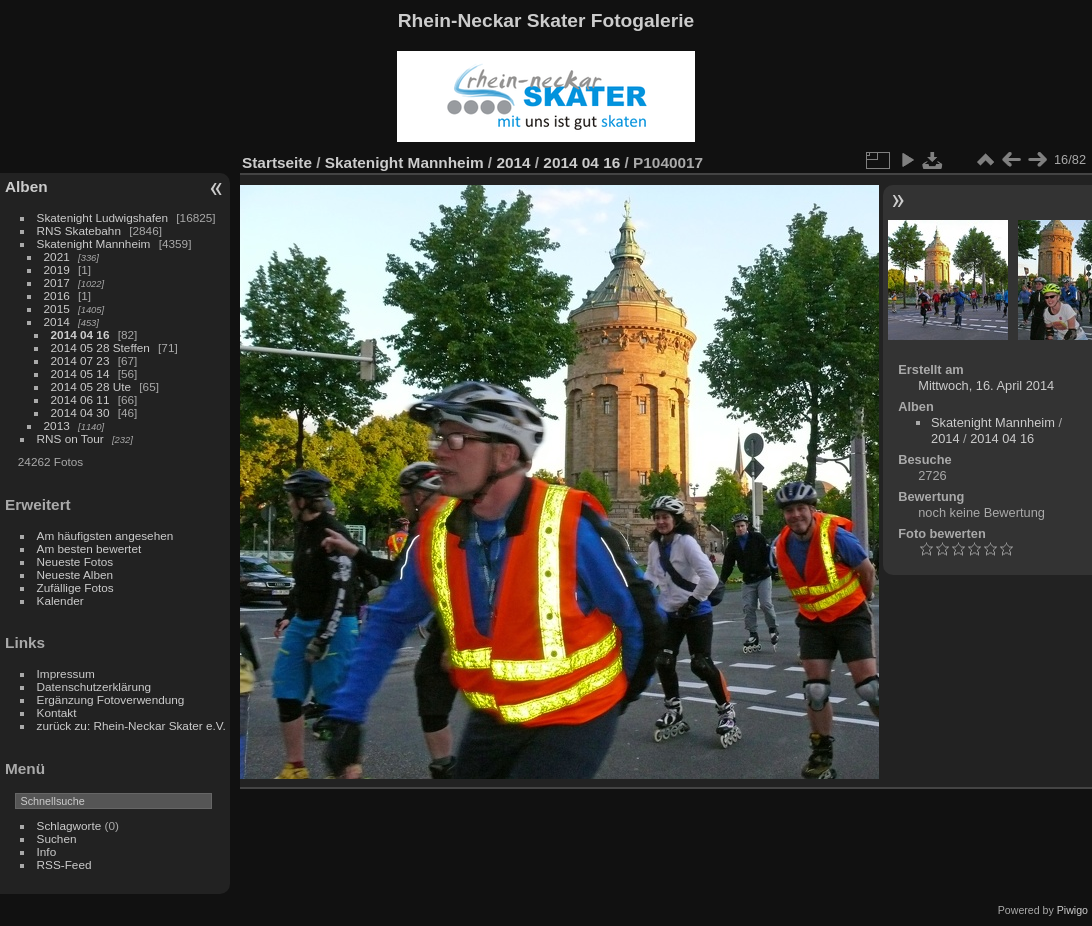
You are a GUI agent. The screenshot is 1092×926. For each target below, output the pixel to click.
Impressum (66, 673)
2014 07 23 (80, 360)
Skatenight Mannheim (94, 243)
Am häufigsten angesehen (105, 535)
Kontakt (57, 712)
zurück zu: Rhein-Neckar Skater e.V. (131, 725)
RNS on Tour (70, 438)
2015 (57, 308)
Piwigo (1072, 910)
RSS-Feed (64, 864)
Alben (26, 186)
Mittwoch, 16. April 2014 (986, 385)
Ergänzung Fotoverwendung (111, 699)
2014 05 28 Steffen (100, 347)
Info (47, 851)
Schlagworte (69, 825)
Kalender (60, 600)
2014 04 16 (80, 334)
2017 (57, 282)
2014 (57, 321)
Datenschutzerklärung (94, 686)
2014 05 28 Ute (91, 386)
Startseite (277, 162)
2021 (57, 256)
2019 (57, 269)
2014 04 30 (80, 412)
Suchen (57, 838)
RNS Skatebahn (79, 230)
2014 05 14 (80, 373)
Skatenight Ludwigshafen (102, 217)
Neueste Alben (75, 574)
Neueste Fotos (75, 561)
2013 (57, 425)
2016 (57, 295)
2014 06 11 (80, 399)
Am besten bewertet (89, 548)
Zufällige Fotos (75, 587)
